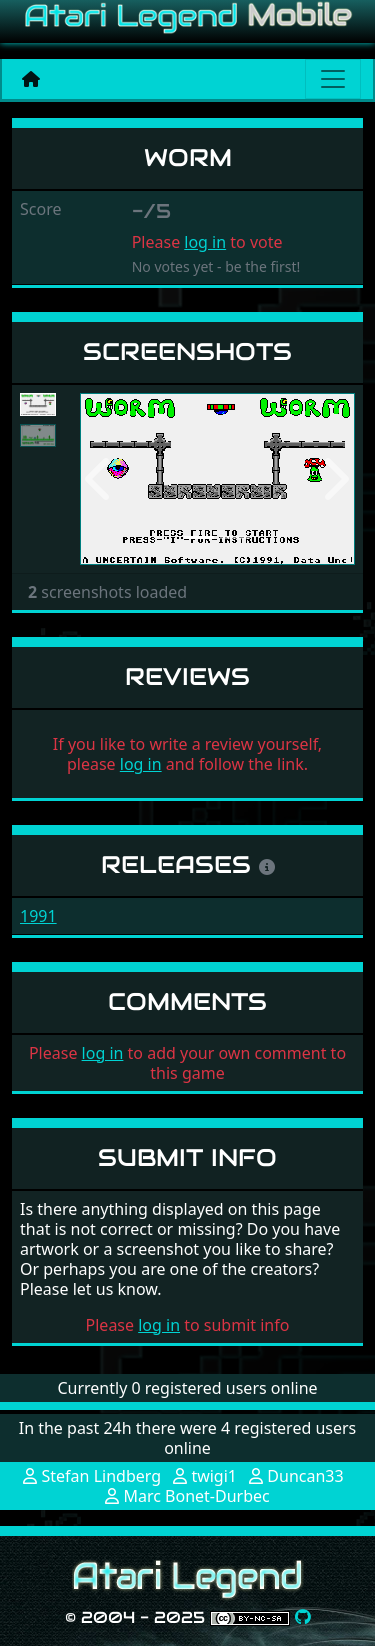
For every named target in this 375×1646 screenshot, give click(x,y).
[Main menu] (333, 79)
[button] (100, 479)
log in (205, 242)
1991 (38, 916)
